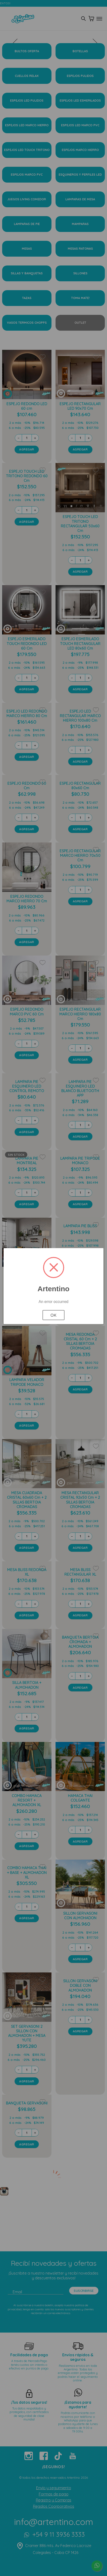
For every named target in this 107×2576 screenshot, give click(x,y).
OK (53, 1315)
